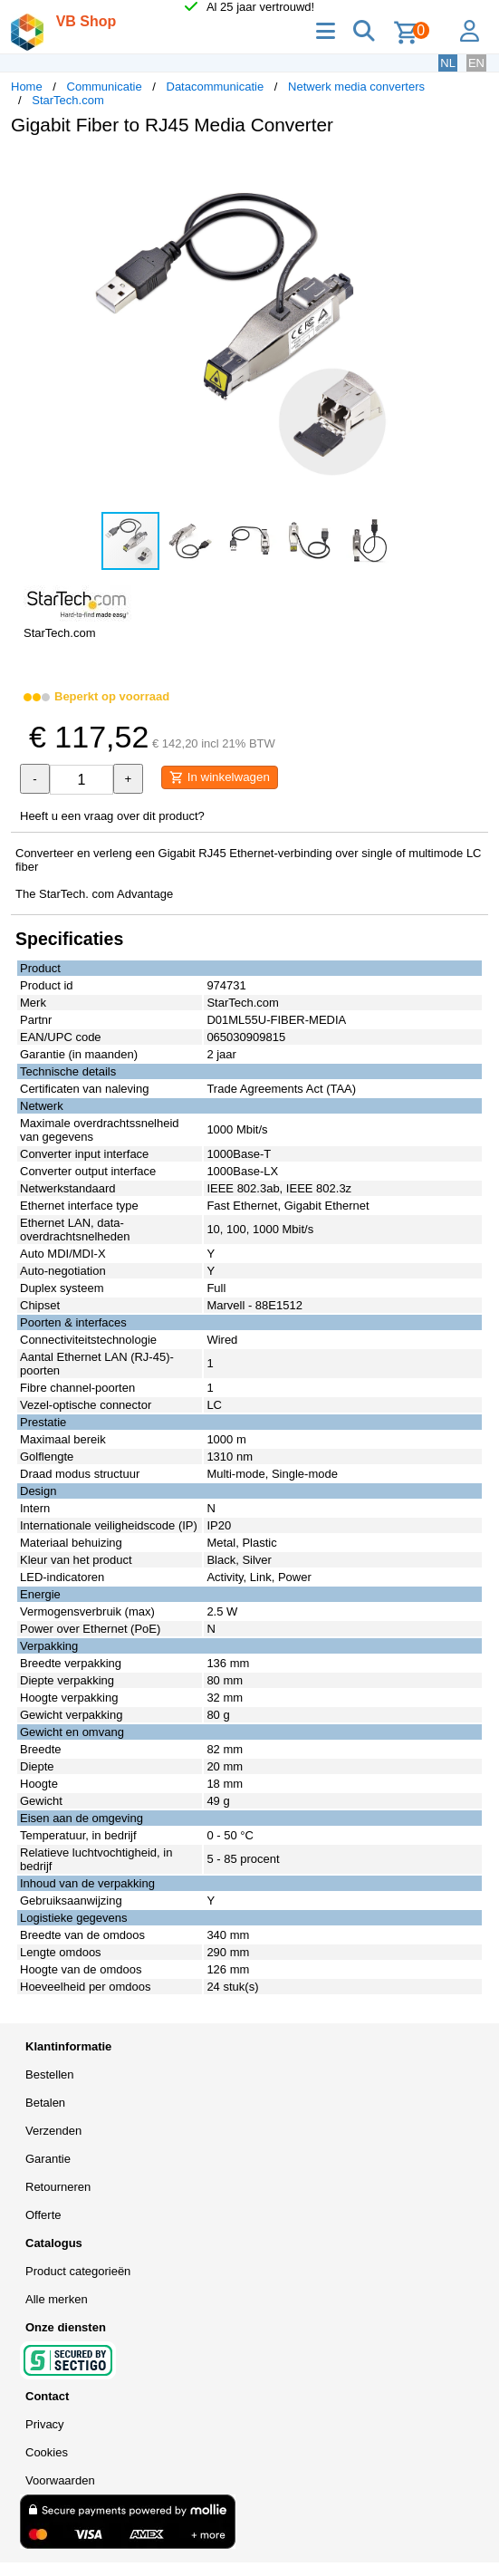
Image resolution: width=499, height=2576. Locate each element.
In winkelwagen (219, 777)
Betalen (45, 2102)
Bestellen (49, 2074)
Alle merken (56, 2299)
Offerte (43, 2215)
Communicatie (104, 86)
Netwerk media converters (356, 86)
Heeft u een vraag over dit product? (112, 816)
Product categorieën (77, 2271)
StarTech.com (67, 100)
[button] (471, 168)
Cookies (46, 2452)
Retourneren (58, 2187)
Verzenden (53, 2130)
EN (476, 63)
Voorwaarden (60, 2480)
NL (448, 63)
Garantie (48, 2159)
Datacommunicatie (215, 86)
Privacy (44, 2424)
